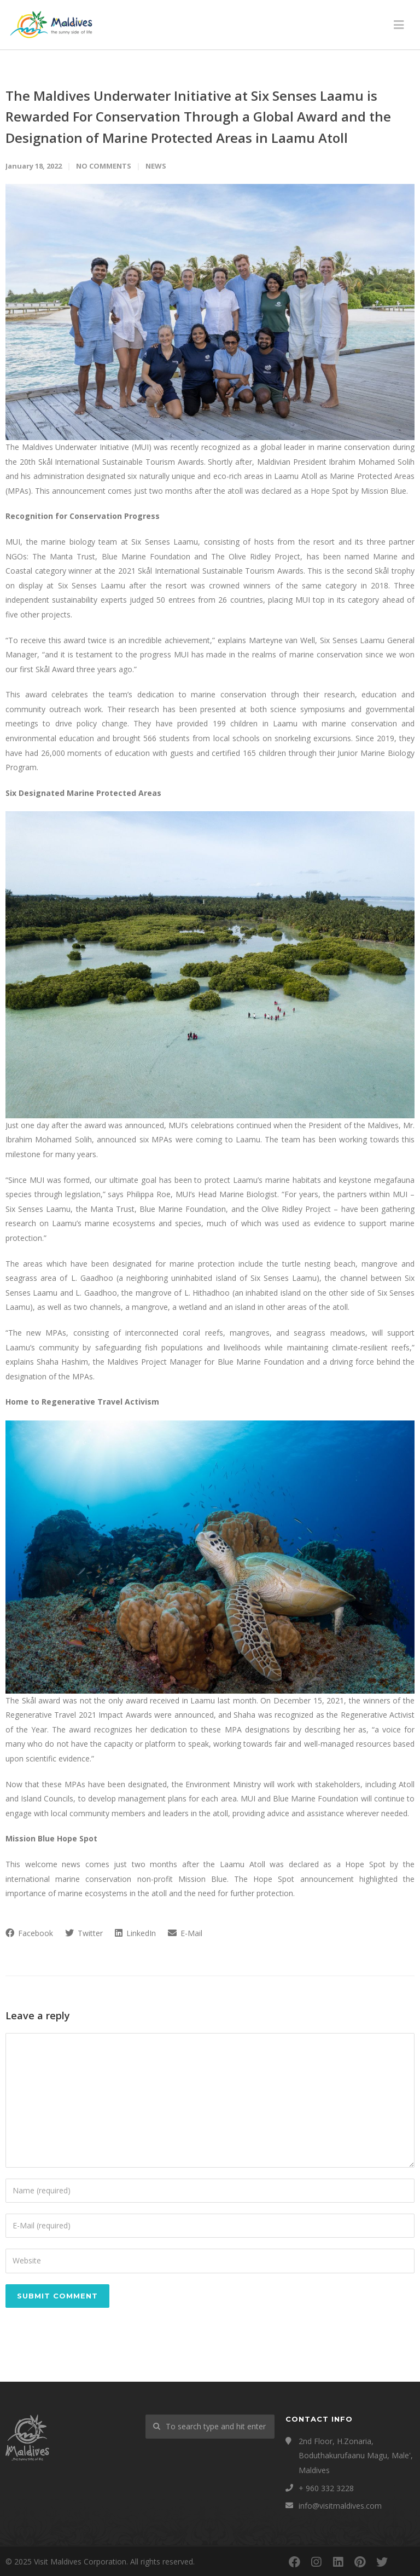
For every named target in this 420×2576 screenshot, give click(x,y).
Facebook (29, 1933)
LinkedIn (135, 1933)
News (155, 166)
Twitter (84, 1933)
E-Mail (185, 1933)
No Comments (103, 166)
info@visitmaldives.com (340, 2505)
